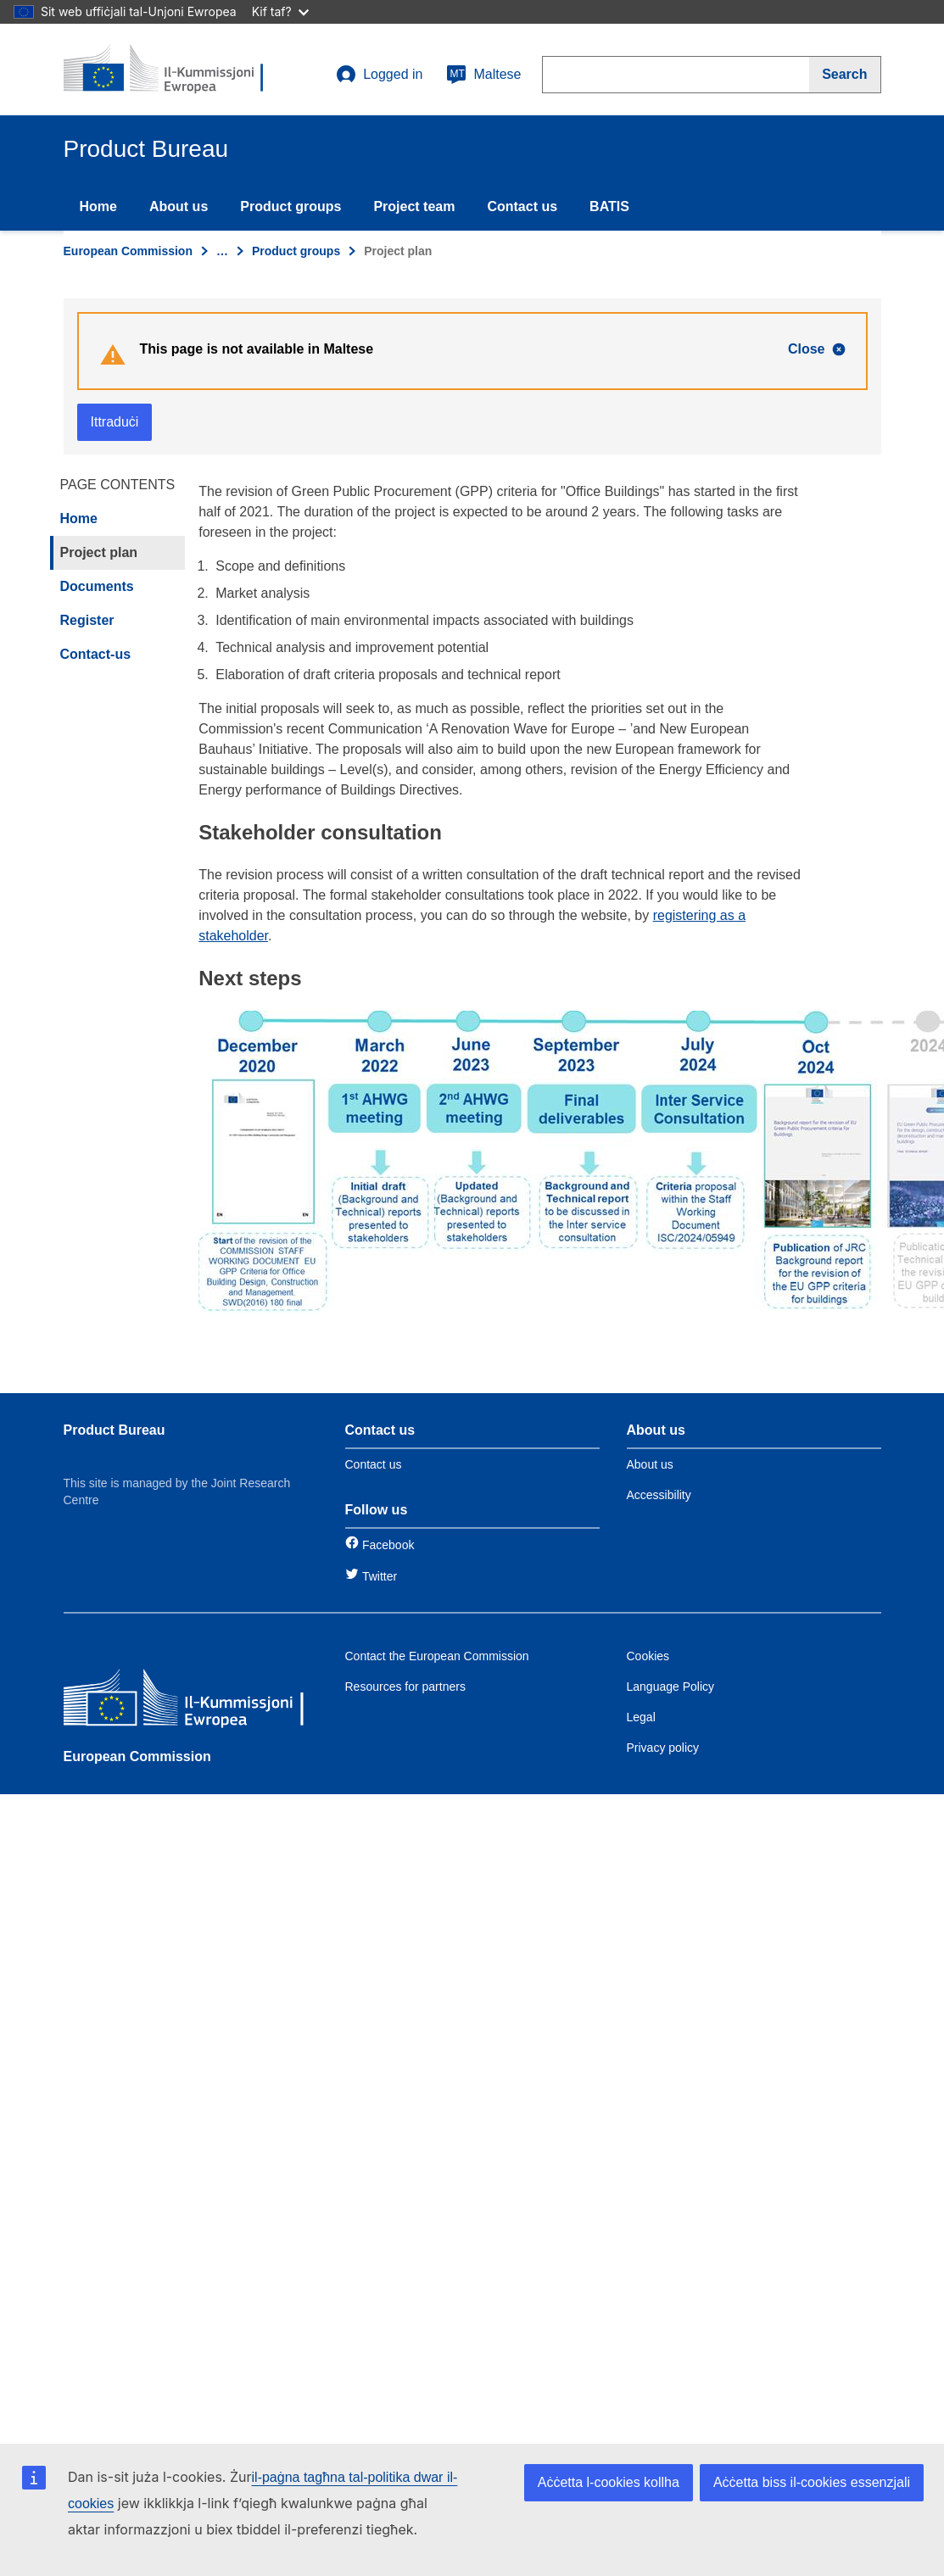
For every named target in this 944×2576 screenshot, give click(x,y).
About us (178, 206)
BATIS (609, 206)
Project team (414, 206)
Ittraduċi (115, 422)
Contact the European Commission (437, 1656)
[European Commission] (187, 1700)
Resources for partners (405, 1686)
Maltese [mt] (483, 74)
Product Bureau (114, 1430)
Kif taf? (280, 11)
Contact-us (95, 654)
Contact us (522, 206)
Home (98, 206)
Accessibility (659, 1495)
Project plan (99, 552)
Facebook (388, 1545)
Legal (641, 1717)
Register (87, 620)
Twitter (379, 1576)
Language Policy (671, 1686)
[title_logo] (166, 69)
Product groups (290, 206)
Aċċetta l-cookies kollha (608, 2482)
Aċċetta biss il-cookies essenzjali (811, 2482)
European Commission (128, 251)
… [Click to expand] (222, 251)
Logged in (379, 74)
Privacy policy (663, 1747)
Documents (97, 586)
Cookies (648, 1656)
